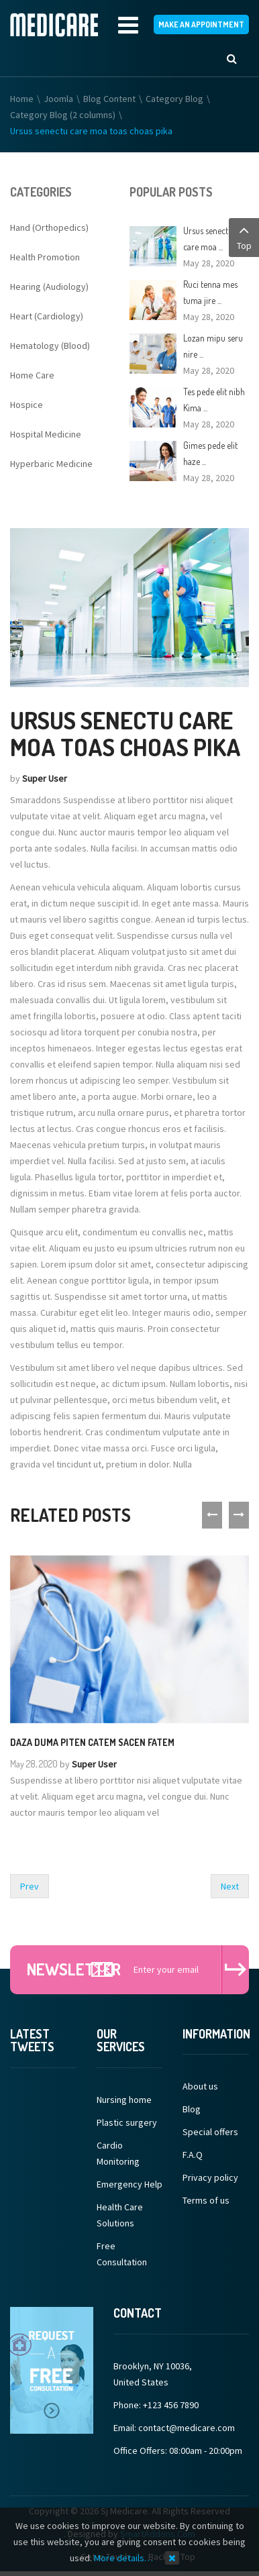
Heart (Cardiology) (46, 318)
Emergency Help (129, 2186)
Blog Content (109, 101)
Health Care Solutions (120, 2217)
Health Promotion (45, 259)
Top (244, 236)
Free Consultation (122, 2256)
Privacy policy (210, 2179)
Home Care (32, 377)
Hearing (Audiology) (49, 288)
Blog (192, 2111)
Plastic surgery (127, 2124)
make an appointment (201, 26)
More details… (123, 2558)
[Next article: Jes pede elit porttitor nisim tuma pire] (230, 1888)
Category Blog (174, 101)
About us (200, 2088)
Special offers (210, 2134)
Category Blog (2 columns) (62, 117)
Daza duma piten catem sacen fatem (92, 1744)
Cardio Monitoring (118, 2155)
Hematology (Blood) (50, 348)
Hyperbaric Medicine (51, 466)
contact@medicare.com (186, 2430)
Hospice (26, 407)
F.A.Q (193, 2157)
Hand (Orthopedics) (49, 229)
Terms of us (206, 2202)
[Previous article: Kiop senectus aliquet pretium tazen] (29, 1888)
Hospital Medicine (45, 436)
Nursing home (124, 2102)
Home (22, 101)
